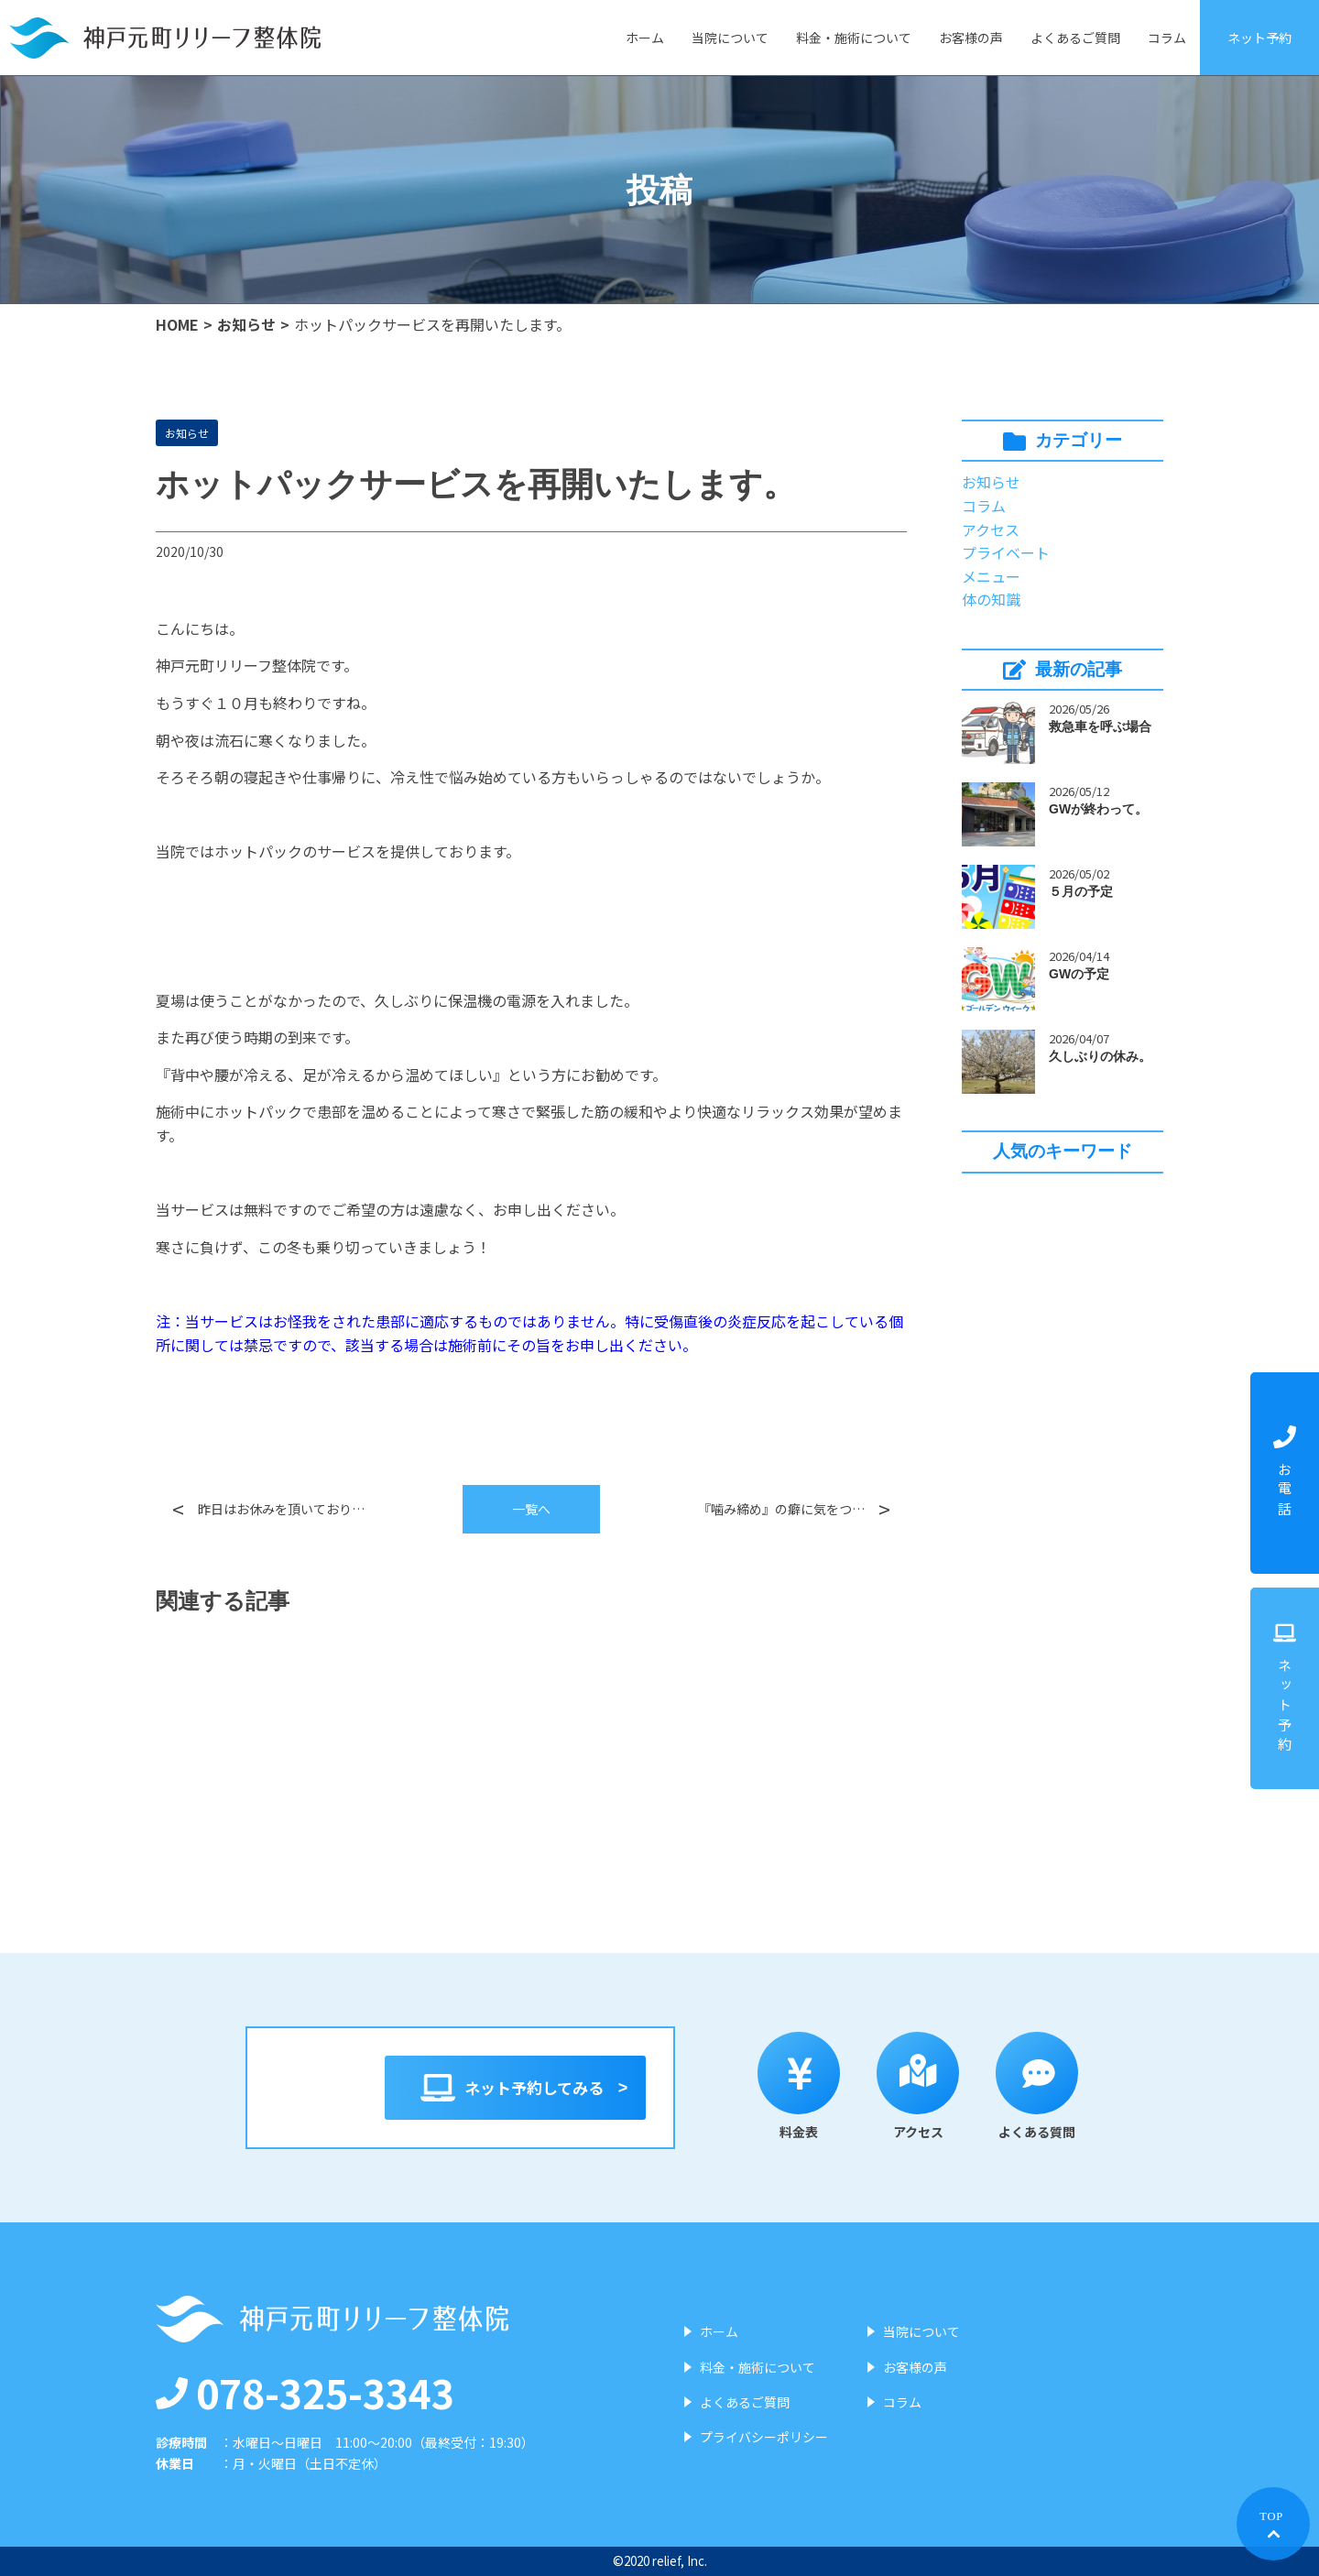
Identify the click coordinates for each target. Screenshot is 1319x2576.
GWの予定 (1079, 973)
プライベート (1006, 552)
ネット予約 (1259, 37)
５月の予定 (1081, 891)
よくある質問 (1048, 2086)
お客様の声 (971, 37)
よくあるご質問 (1075, 37)
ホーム (645, 37)
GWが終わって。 (1098, 809)
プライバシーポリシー (764, 2437)
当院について (730, 37)
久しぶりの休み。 (1100, 1056)
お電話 (1284, 1473)
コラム (1167, 37)
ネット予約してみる (515, 2087)
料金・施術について (853, 37)
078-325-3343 (305, 2391)
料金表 (810, 2086)
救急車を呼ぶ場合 (1100, 726)
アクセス (990, 529)
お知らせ (246, 324)
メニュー (991, 576)
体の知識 (991, 599)
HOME (177, 324)
